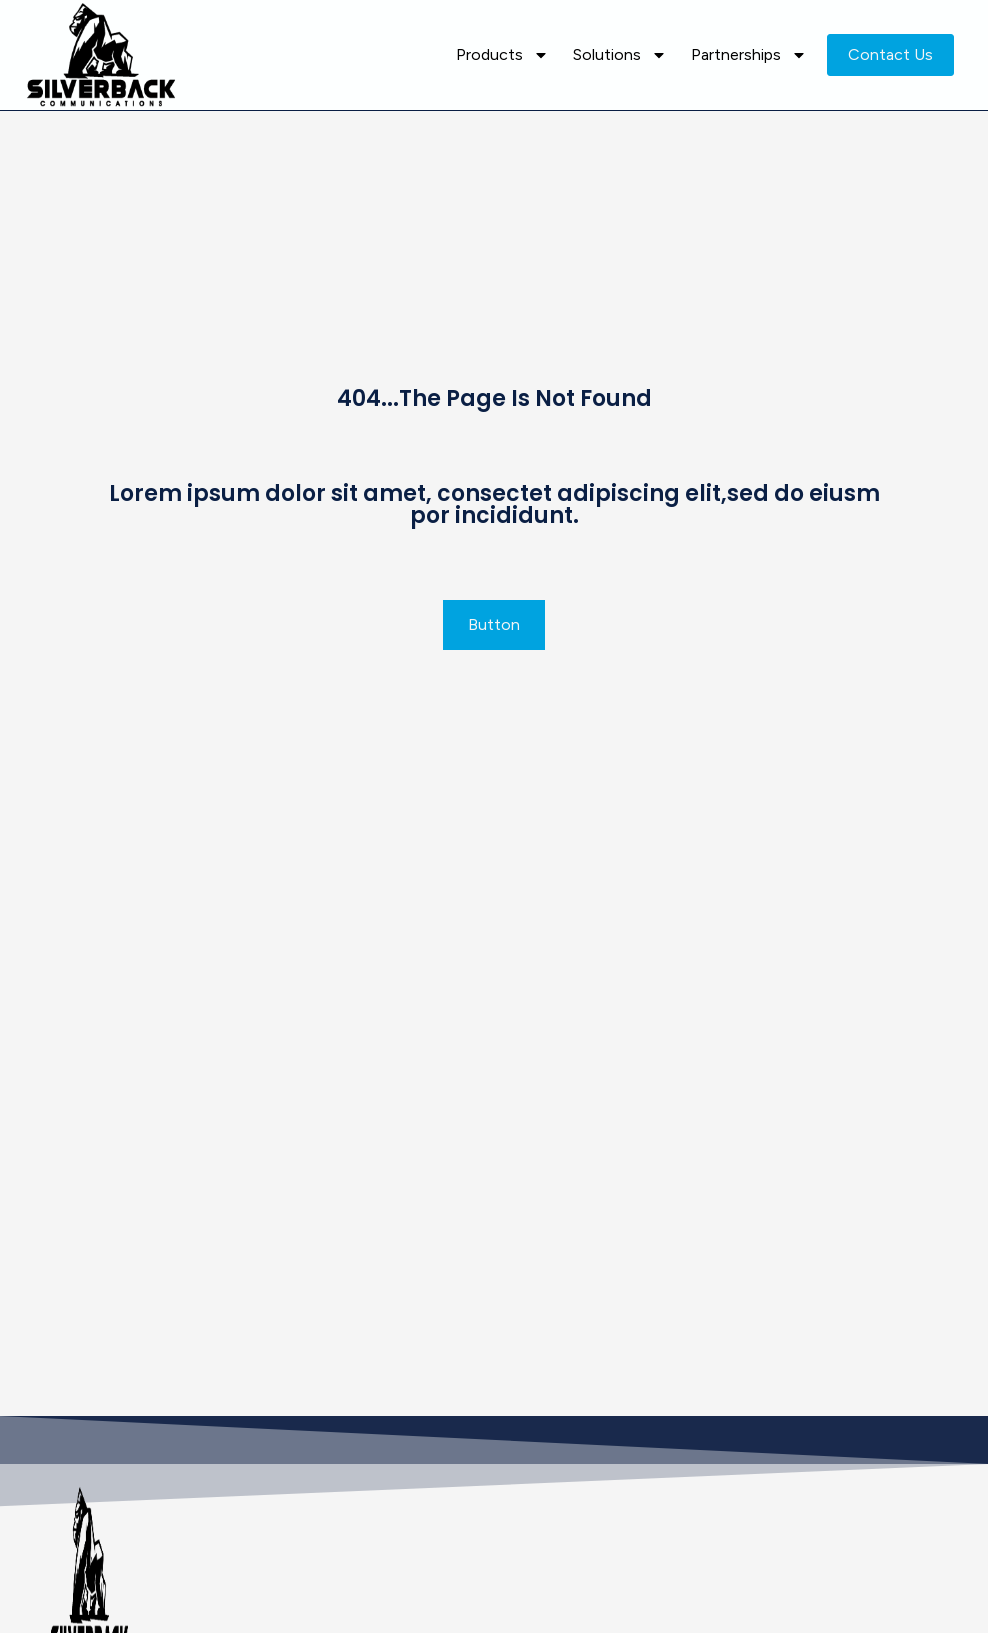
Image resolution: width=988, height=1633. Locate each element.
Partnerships (749, 55)
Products (502, 55)
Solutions (620, 55)
